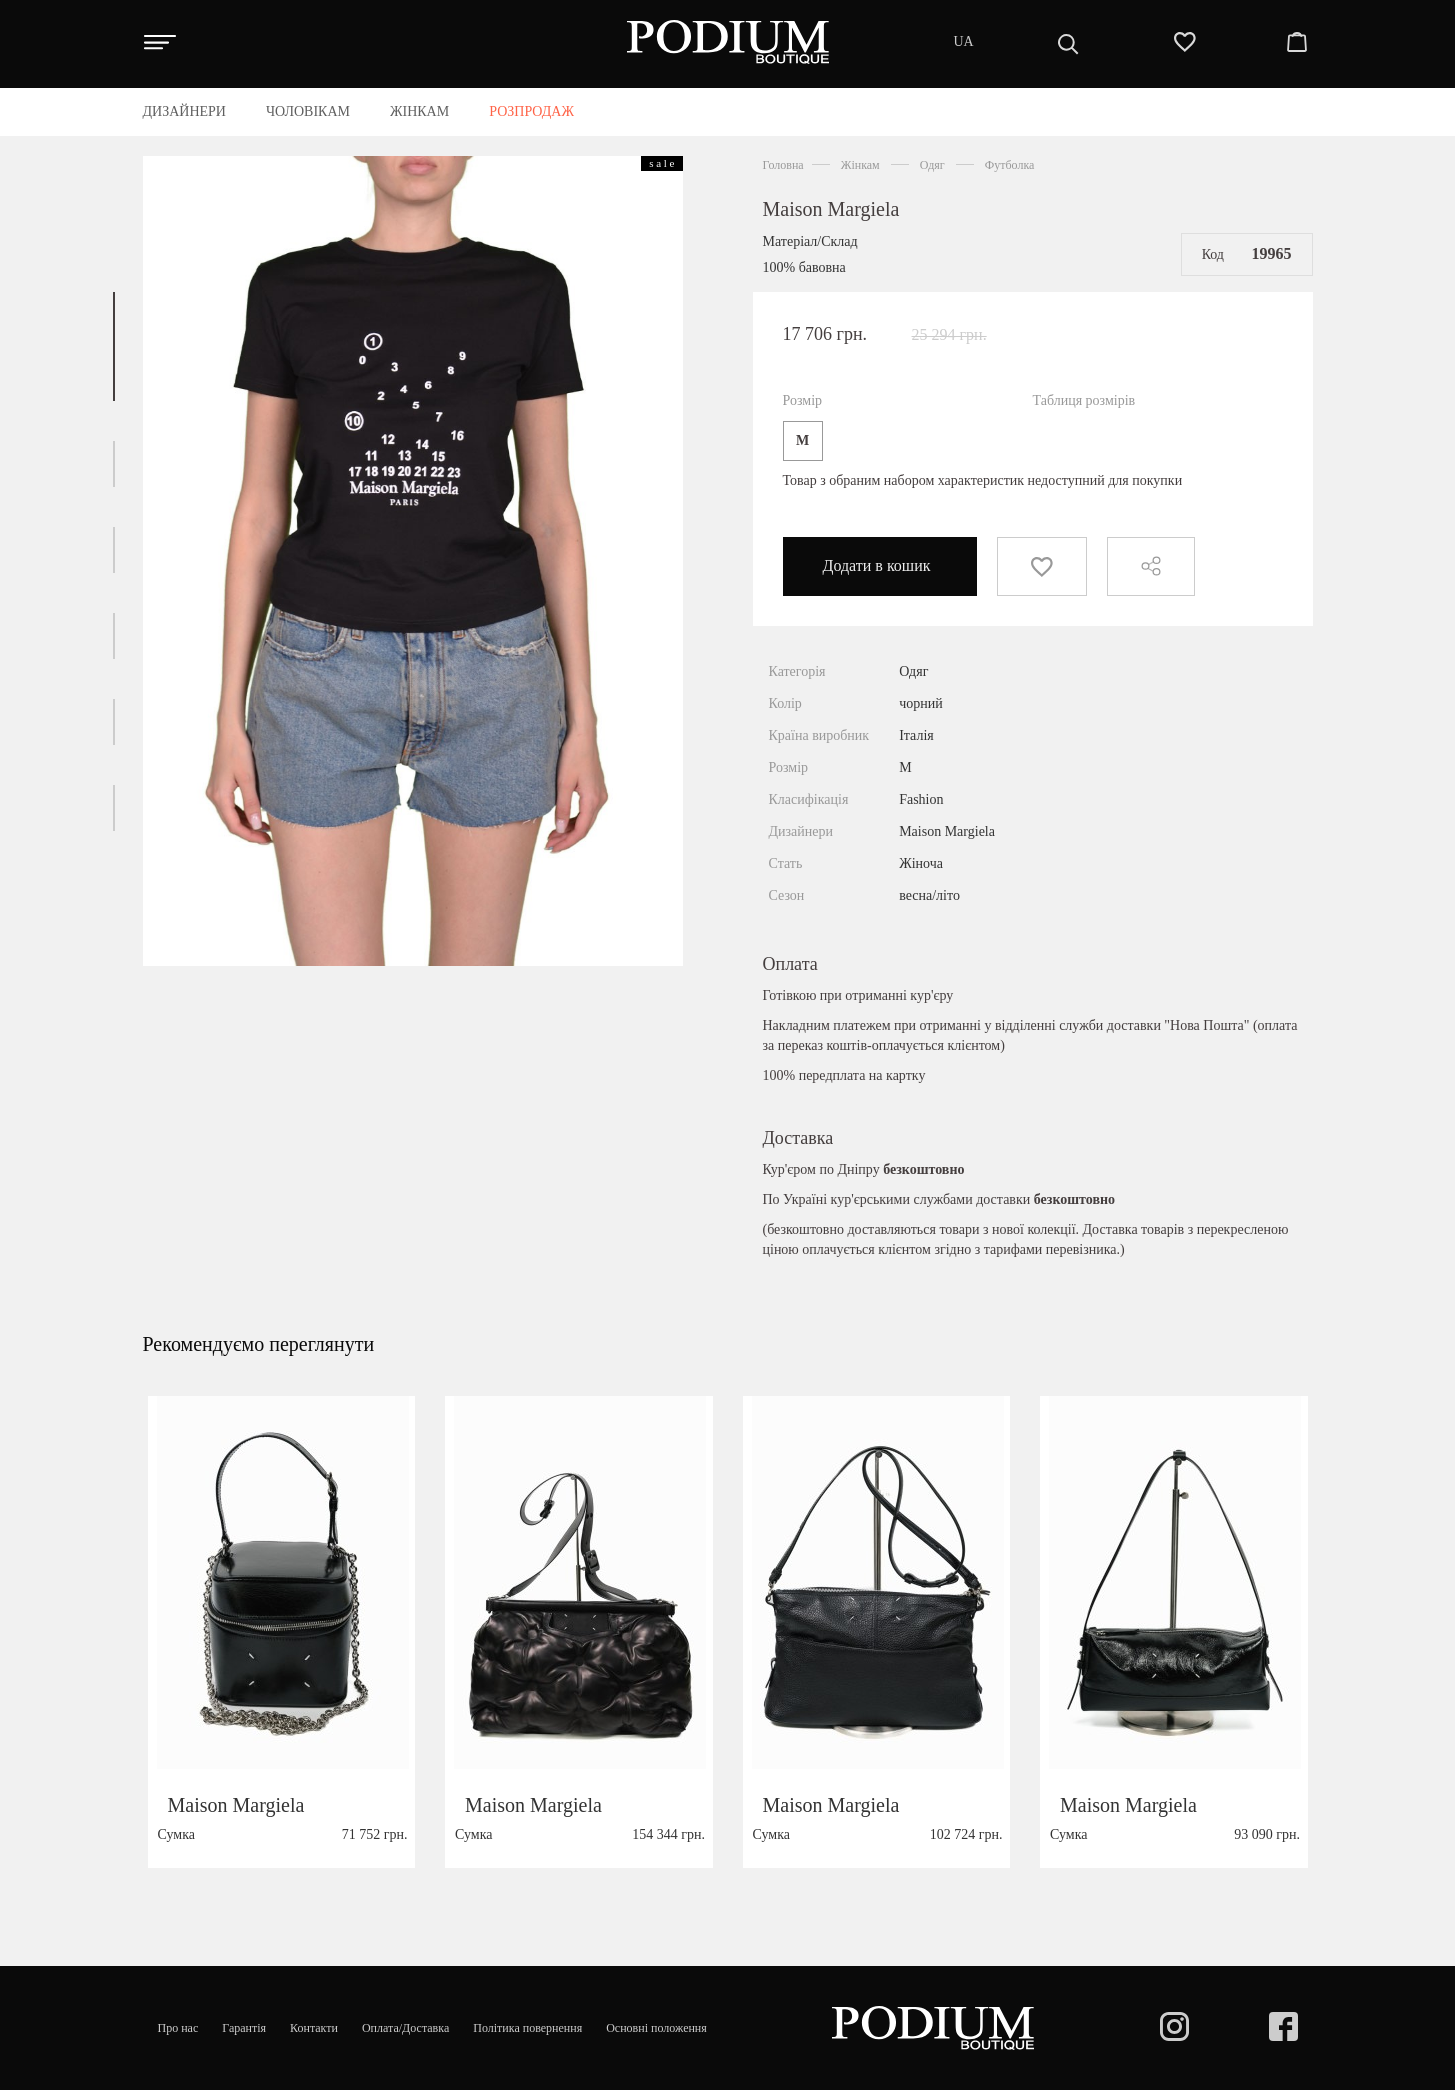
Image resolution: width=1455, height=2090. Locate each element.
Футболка (1010, 165)
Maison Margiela (831, 209)
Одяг (932, 165)
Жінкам (860, 165)
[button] (114, 346)
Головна (783, 165)
